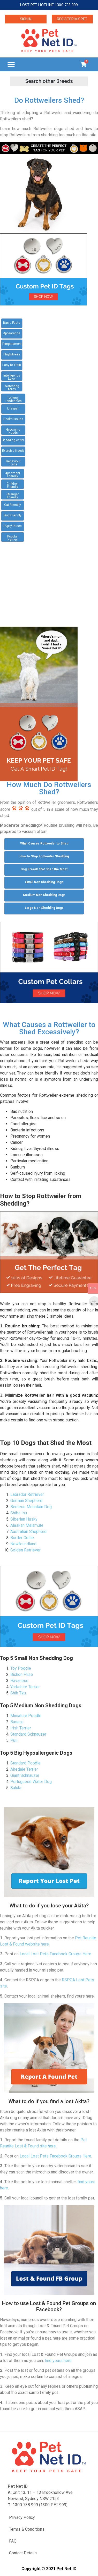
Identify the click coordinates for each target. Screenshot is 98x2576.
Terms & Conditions (26, 2529)
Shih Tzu (18, 1693)
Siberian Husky (23, 1519)
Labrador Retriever (27, 1494)
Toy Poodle (20, 1668)
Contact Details (23, 2553)
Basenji (17, 1721)
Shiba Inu (18, 1513)
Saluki (15, 1787)
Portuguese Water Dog (31, 1781)
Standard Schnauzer (28, 1734)
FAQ (13, 2541)
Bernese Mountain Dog (31, 1506)
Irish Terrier (20, 1728)
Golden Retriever (25, 1550)
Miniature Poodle (25, 1715)
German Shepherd (26, 1500)
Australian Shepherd (28, 1531)
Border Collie (22, 1537)
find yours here (58, 2360)
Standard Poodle (25, 1763)
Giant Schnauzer (24, 1775)
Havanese (19, 1680)
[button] (11, 64)
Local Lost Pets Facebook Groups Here (55, 1953)
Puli (13, 1740)
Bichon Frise (21, 1674)
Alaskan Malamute (26, 1525)
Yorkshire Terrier (25, 1686)
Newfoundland (23, 1543)
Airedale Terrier (24, 1769)
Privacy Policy (22, 2517)
